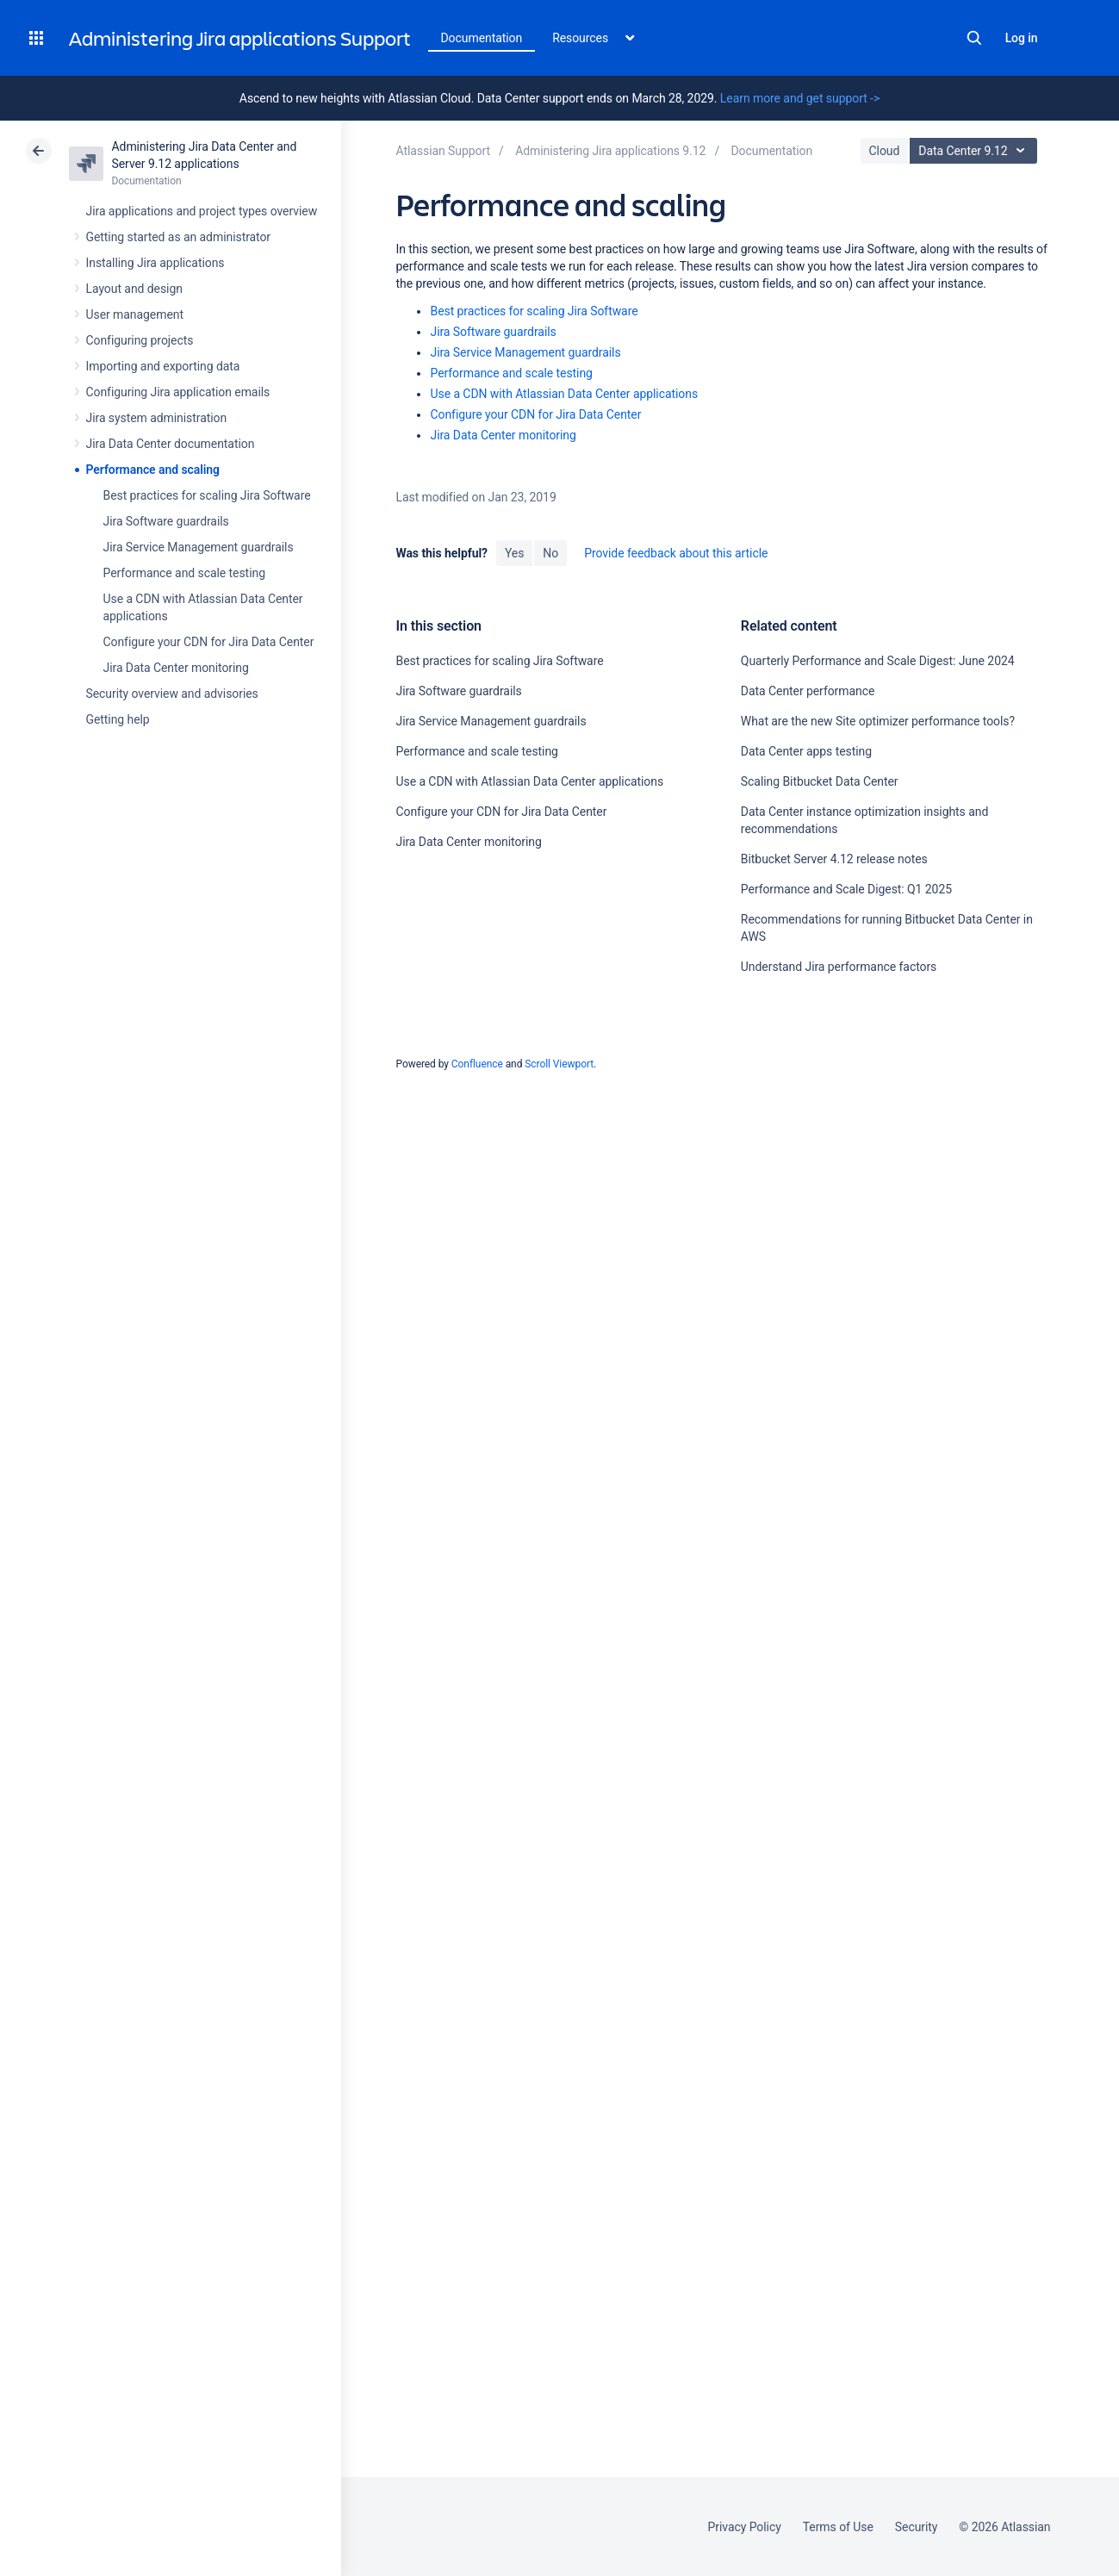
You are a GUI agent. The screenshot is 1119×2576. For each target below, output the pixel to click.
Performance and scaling (153, 469)
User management (134, 314)
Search (974, 38)
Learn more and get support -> (800, 98)
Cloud (884, 151)
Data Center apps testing (806, 751)
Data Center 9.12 (975, 150)
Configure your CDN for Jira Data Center (208, 642)
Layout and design (134, 289)
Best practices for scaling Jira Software (207, 495)
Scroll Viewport (559, 1064)
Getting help (118, 719)
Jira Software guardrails (166, 521)
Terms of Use (838, 2527)
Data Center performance (807, 691)
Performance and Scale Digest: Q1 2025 (846, 889)
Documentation (482, 38)
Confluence (477, 1064)
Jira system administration (156, 418)
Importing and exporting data (163, 366)
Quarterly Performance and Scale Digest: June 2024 (878, 661)
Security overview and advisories (172, 693)
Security (916, 2527)
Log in (1021, 38)
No (550, 553)
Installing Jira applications (155, 263)
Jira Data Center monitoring (176, 668)
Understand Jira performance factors (838, 967)
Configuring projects (140, 340)
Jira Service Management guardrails (198, 547)
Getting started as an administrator (178, 237)
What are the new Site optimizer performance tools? (878, 721)
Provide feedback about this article (676, 553)
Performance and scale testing (184, 573)
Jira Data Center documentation (170, 444)
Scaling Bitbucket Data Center (819, 781)
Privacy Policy (744, 2527)
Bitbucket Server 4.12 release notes (834, 859)
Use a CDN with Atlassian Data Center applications (564, 394)
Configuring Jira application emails (178, 392)
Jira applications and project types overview (202, 211)
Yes (514, 553)
